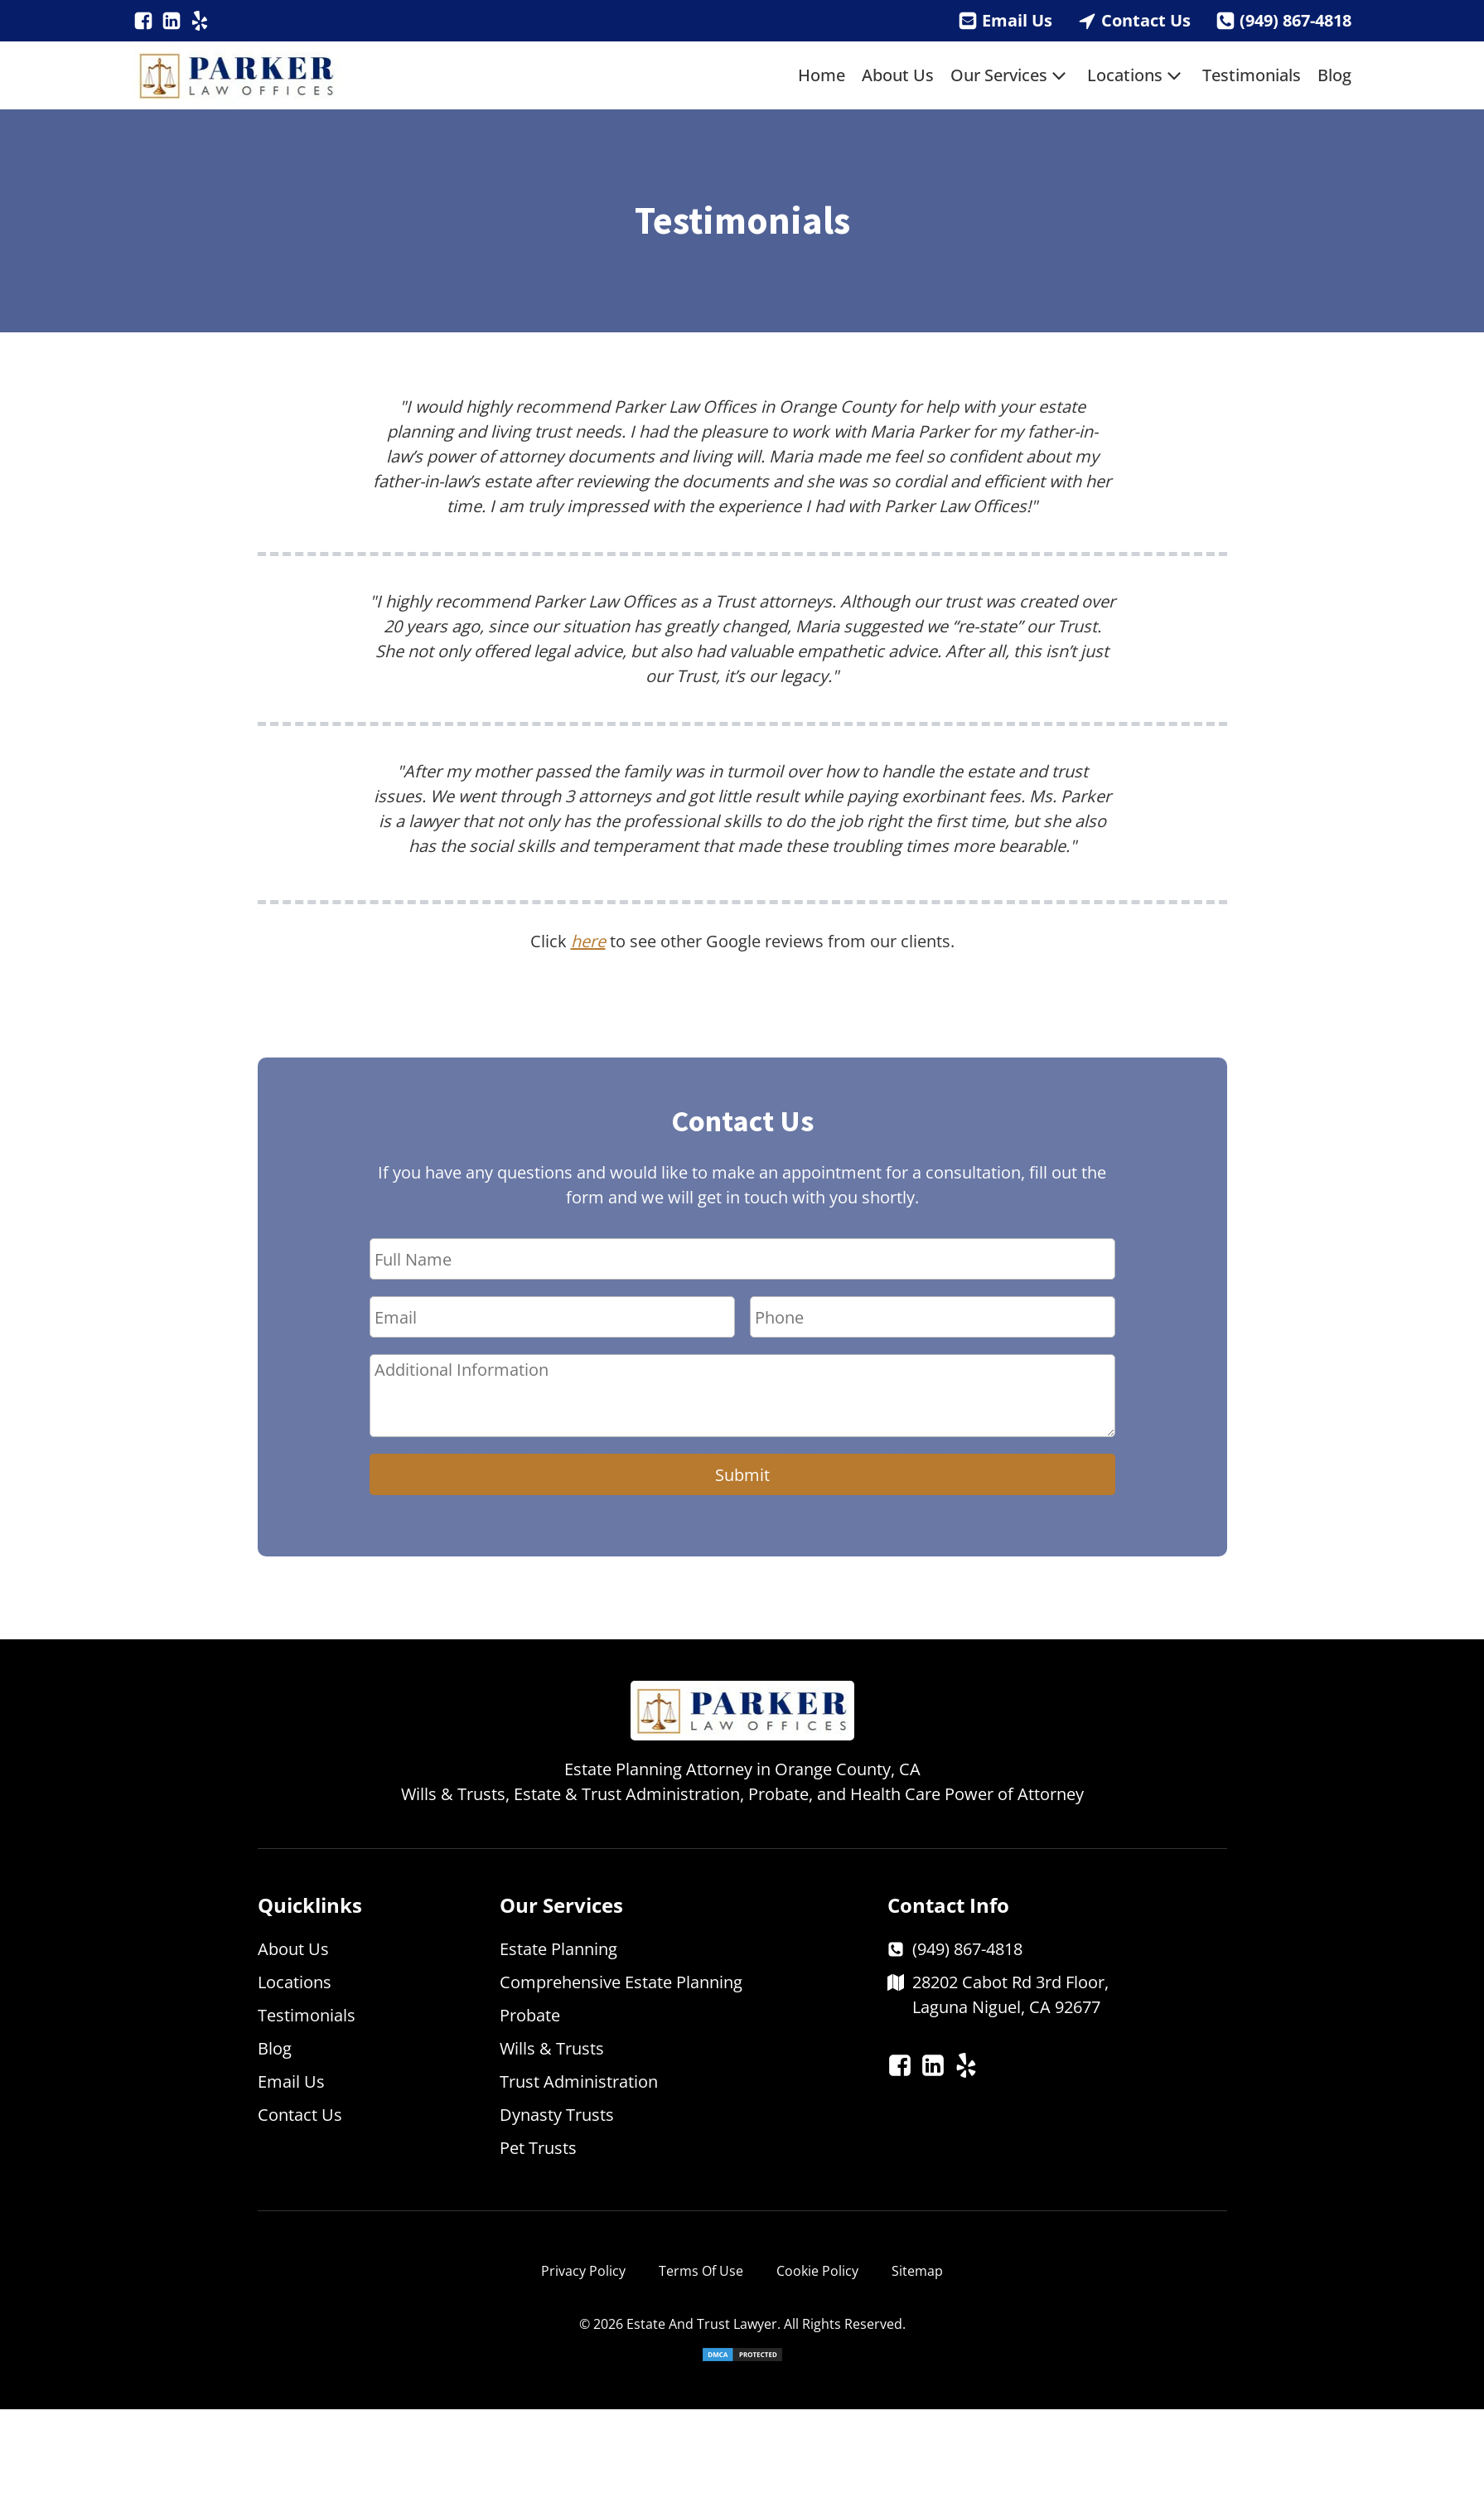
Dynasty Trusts (557, 2114)
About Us (898, 75)
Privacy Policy (583, 2271)
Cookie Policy (817, 2271)
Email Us (1017, 20)
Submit (742, 1475)
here (588, 941)
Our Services (1010, 75)
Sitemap (917, 2271)
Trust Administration (579, 2081)
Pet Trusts (538, 2148)
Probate (530, 2015)
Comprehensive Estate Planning (621, 1982)
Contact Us (1146, 20)
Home (821, 75)
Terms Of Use (701, 2271)
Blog (1334, 75)
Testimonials (1251, 75)
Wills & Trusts (552, 2048)
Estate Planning (558, 1949)
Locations (1136, 75)
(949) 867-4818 (1295, 20)
